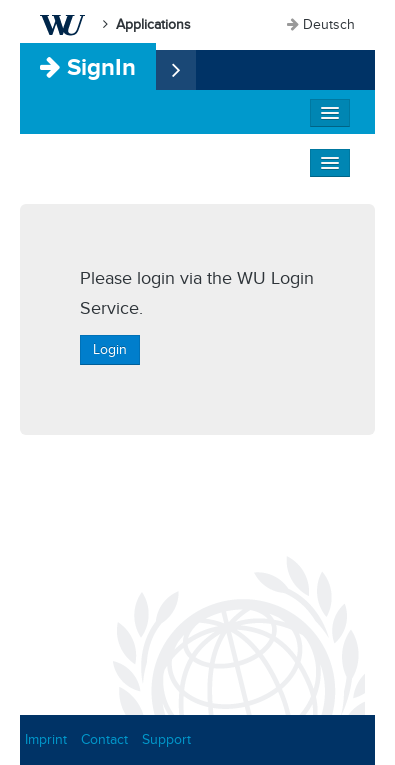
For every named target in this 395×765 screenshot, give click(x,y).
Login (110, 349)
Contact (104, 739)
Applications (153, 24)
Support (166, 739)
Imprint (46, 739)
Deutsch (329, 24)
